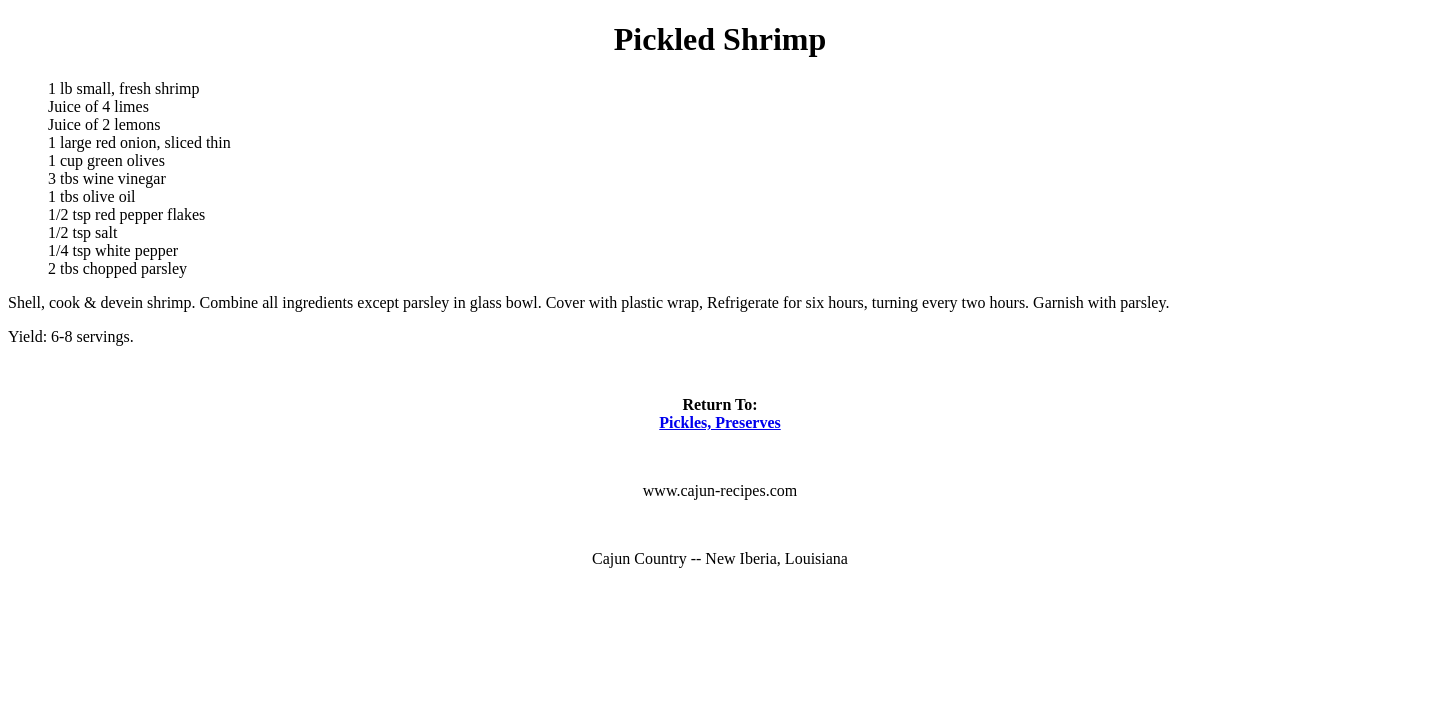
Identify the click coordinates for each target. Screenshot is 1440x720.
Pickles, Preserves (719, 422)
